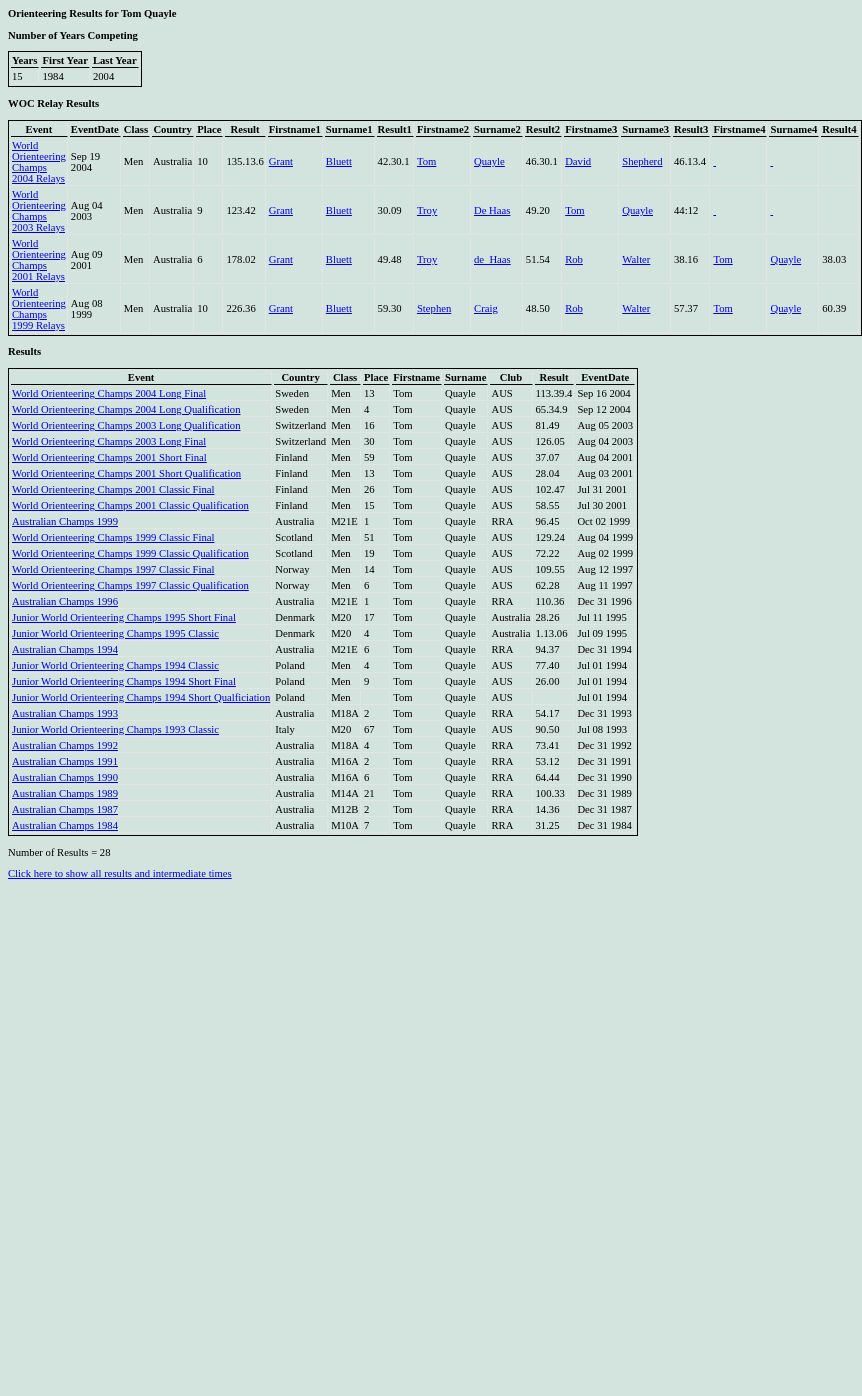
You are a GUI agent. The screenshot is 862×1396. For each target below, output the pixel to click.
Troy (427, 210)
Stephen (434, 308)
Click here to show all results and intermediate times (120, 873)
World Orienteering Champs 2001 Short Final (109, 457)
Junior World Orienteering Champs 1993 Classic (115, 729)
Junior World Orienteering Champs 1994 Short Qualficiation (141, 697)
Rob (574, 259)
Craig (486, 308)
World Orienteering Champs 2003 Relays (39, 211)
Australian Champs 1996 (65, 601)
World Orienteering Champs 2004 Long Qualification (126, 409)
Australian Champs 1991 (65, 761)
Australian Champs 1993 (65, 713)
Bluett (339, 161)
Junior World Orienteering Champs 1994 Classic (115, 665)
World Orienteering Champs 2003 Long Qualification (126, 425)
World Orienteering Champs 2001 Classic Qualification (130, 505)
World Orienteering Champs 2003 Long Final (109, 441)
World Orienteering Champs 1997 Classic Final (113, 569)
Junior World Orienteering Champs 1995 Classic (115, 633)
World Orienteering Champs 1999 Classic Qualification (130, 553)
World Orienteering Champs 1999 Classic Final (113, 537)
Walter (636, 259)
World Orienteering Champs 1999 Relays (39, 309)
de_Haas (492, 259)
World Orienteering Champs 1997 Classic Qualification (130, 585)
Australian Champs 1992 (65, 745)
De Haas (492, 210)
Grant (281, 161)
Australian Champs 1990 (65, 777)
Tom (426, 161)
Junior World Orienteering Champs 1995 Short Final (124, 617)
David (578, 161)
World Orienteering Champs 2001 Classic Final (113, 489)
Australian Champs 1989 (65, 793)
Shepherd (642, 161)
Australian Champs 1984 (65, 825)
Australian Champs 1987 (65, 809)
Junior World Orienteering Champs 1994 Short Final (124, 681)
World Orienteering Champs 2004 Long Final (109, 393)
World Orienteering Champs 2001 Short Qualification (126, 473)
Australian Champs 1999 (65, 521)
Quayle (489, 161)
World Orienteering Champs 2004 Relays (39, 162)
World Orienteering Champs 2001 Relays (39, 260)
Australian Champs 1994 (65, 649)
